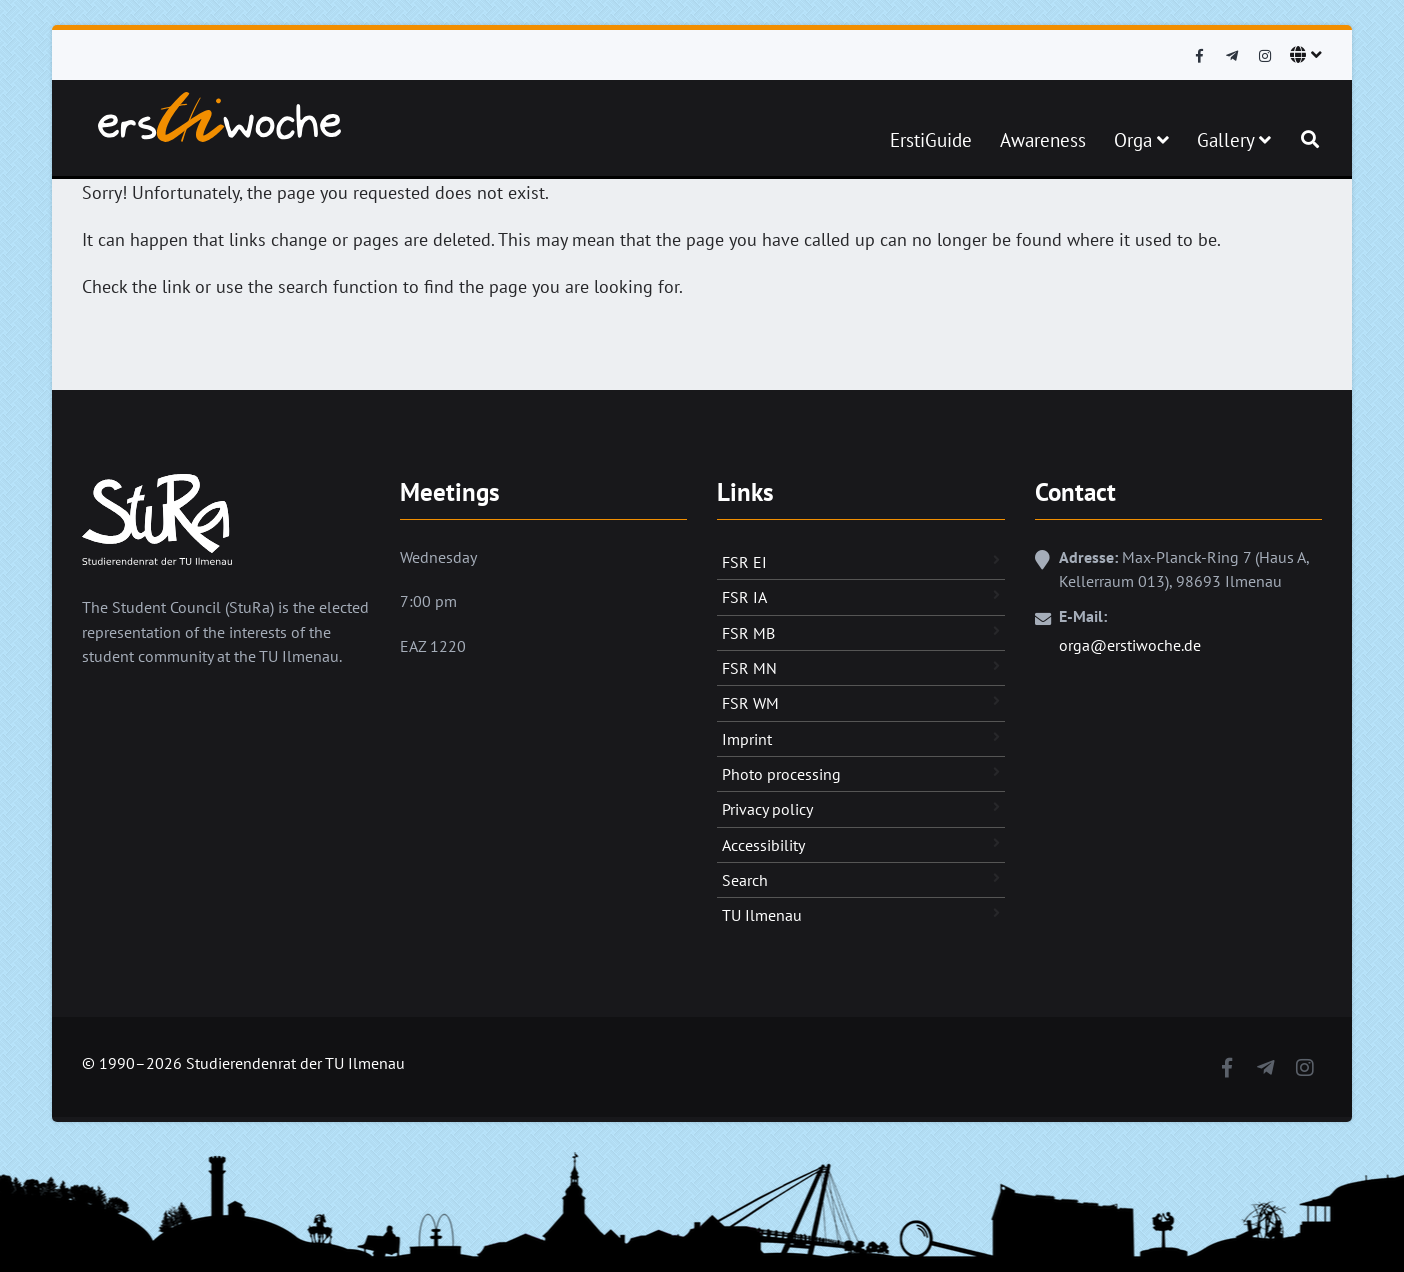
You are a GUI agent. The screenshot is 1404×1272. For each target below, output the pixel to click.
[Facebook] (1199, 56)
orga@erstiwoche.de (1130, 645)
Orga (1141, 140)
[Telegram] (1232, 56)
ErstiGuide (931, 140)
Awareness (1043, 140)
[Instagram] (1265, 56)
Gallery (1234, 140)
